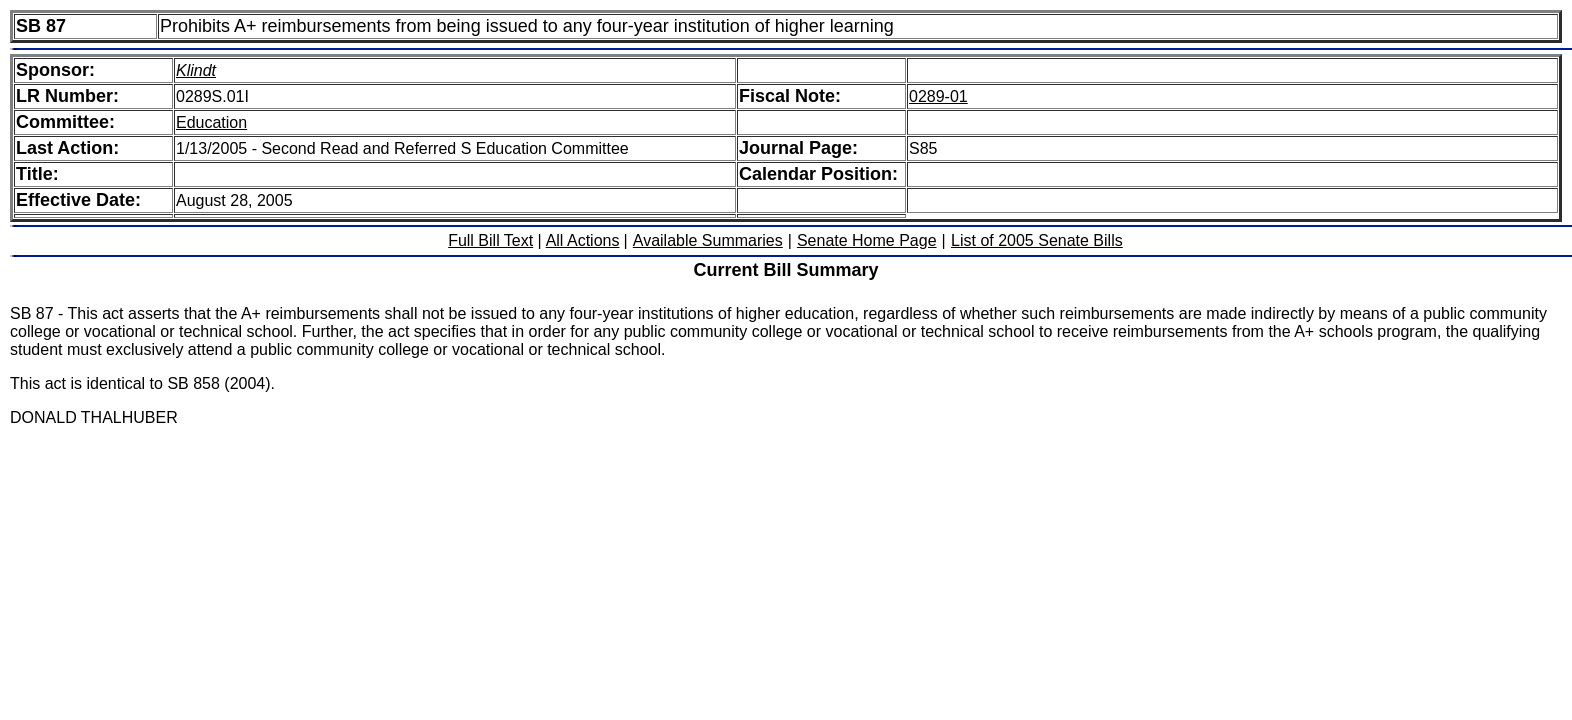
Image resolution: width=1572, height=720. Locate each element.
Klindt (196, 70)
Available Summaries (708, 240)
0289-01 (938, 96)
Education (211, 122)
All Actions (583, 240)
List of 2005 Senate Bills (1037, 240)
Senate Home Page (867, 240)
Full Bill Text (490, 240)
